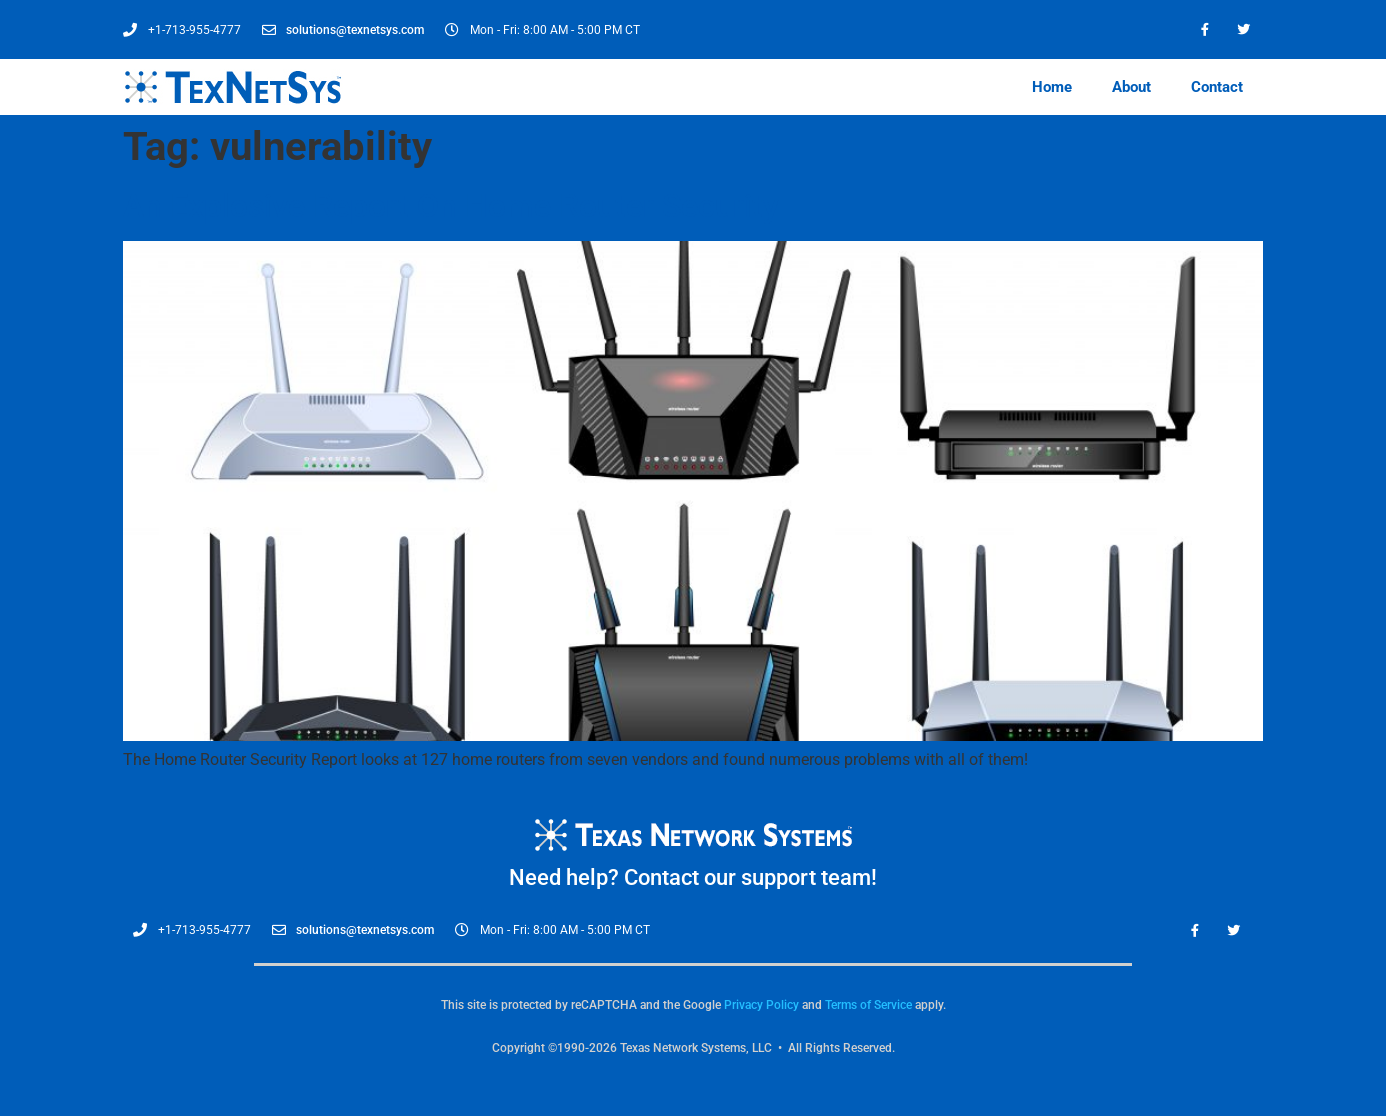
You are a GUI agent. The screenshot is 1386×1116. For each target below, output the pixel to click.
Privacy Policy (761, 1005)
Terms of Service (868, 1005)
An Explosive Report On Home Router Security (451, 206)
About (1131, 87)
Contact (1217, 87)
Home (1052, 87)
